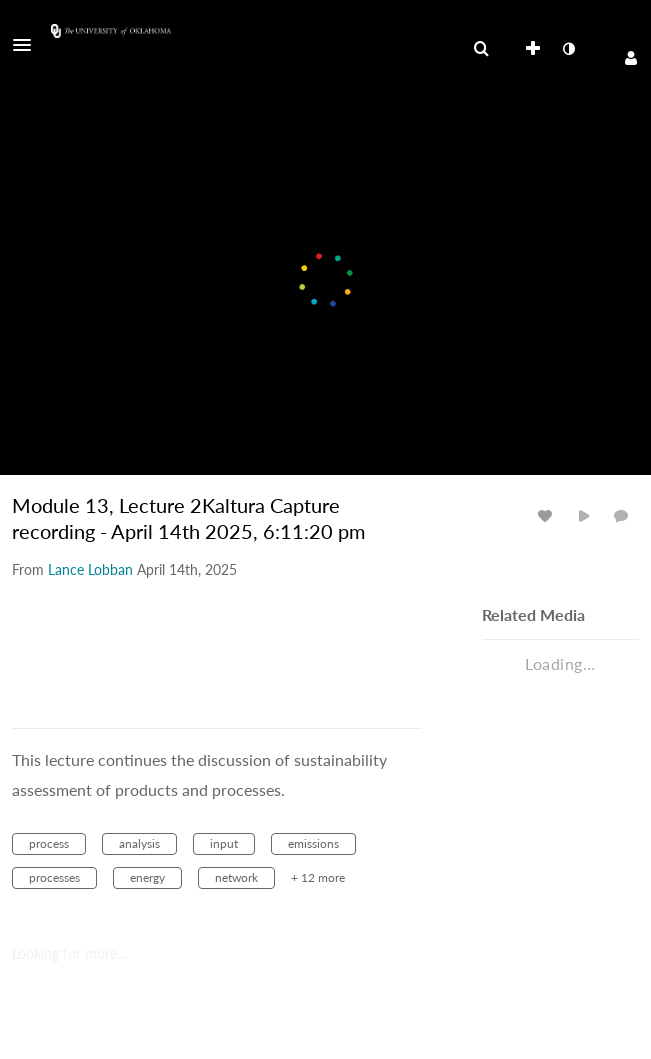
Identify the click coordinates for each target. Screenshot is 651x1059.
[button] (28, 45)
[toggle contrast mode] (568, 49)
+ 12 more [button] (318, 877)
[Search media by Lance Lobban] (90, 569)
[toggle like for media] (548, 515)
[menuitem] (481, 49)
